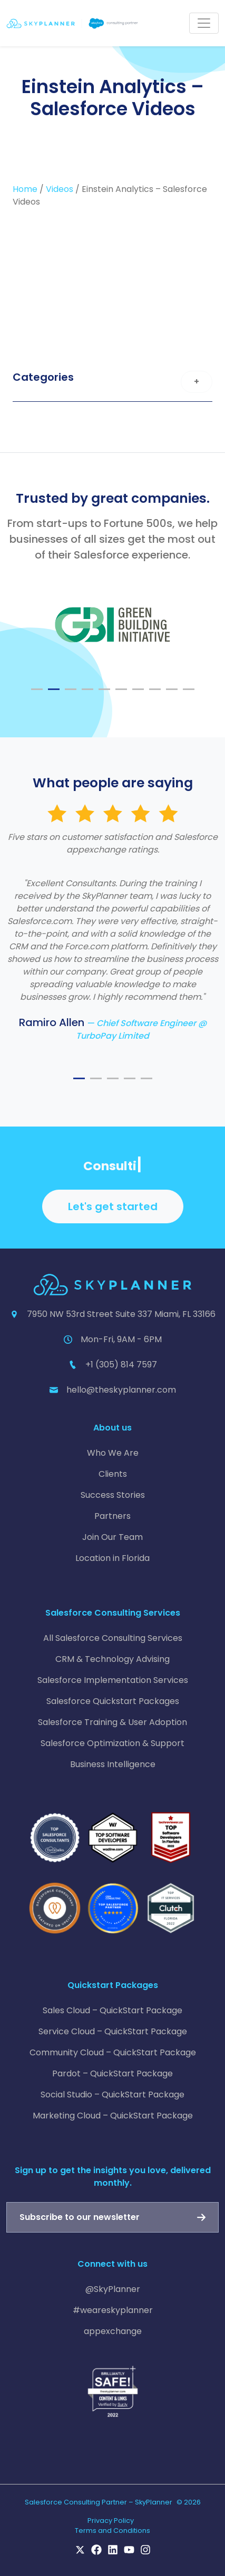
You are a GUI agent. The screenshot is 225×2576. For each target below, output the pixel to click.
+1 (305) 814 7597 (121, 1364)
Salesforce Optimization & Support (112, 1743)
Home (25, 189)
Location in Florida (112, 1558)
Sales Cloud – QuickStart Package (112, 2010)
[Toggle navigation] (204, 23)
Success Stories (113, 1495)
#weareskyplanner (113, 2310)
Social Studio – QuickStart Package (112, 2094)
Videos (59, 189)
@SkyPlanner (112, 2289)
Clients (113, 1474)
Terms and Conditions (112, 2530)
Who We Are (113, 1453)
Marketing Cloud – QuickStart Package (113, 2116)
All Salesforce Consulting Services (112, 1638)
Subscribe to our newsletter (79, 2217)
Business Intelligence (112, 1764)
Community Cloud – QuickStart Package (113, 2052)
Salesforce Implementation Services (112, 1680)
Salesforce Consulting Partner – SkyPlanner (98, 2502)
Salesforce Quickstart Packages (112, 1701)
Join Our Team (112, 1537)
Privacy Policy (110, 2520)
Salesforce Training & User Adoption (112, 1722)
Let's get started (113, 1206)
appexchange (113, 2331)
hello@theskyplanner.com (121, 1390)
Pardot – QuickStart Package (112, 2073)
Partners (112, 1516)
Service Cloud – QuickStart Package (112, 2031)
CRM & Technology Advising (112, 1659)
